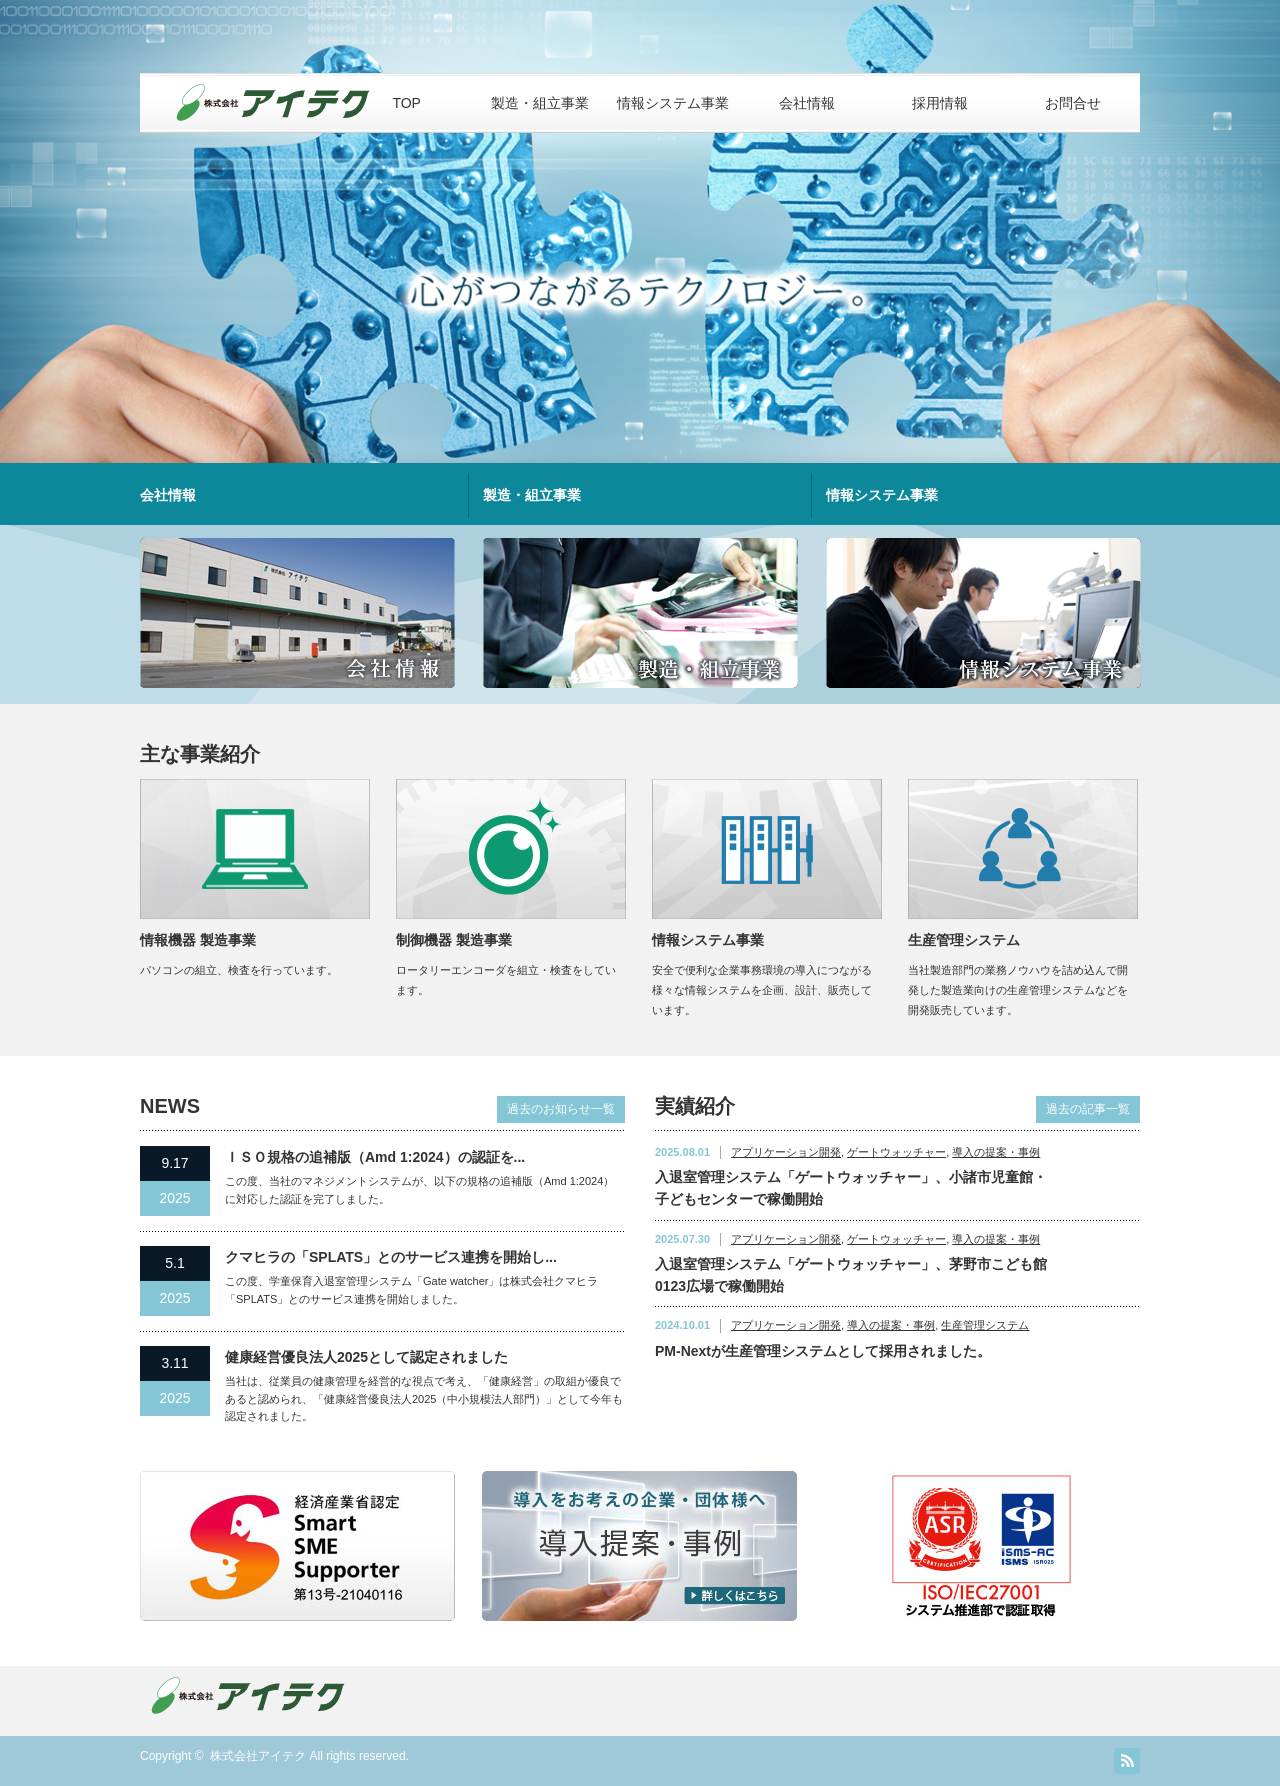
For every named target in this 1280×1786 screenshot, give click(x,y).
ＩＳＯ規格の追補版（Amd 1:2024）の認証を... (375, 1157)
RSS (1127, 1761)
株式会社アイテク (258, 1756)
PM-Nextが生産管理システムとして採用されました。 (823, 1351)
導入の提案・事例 (996, 1152)
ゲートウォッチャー (896, 1152)
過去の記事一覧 (1088, 1109)
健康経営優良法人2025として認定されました (366, 1357)
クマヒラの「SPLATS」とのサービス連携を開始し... (391, 1257)
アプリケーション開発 (786, 1152)
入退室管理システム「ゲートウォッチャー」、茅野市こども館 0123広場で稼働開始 (851, 1275)
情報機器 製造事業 (198, 940)
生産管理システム (964, 940)
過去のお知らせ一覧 (561, 1109)
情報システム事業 (673, 103)
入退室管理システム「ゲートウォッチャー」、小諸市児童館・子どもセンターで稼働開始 (851, 1188)
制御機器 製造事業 (454, 940)
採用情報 (940, 103)
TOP (406, 103)
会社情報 (807, 103)
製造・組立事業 (540, 103)
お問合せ (1073, 103)
